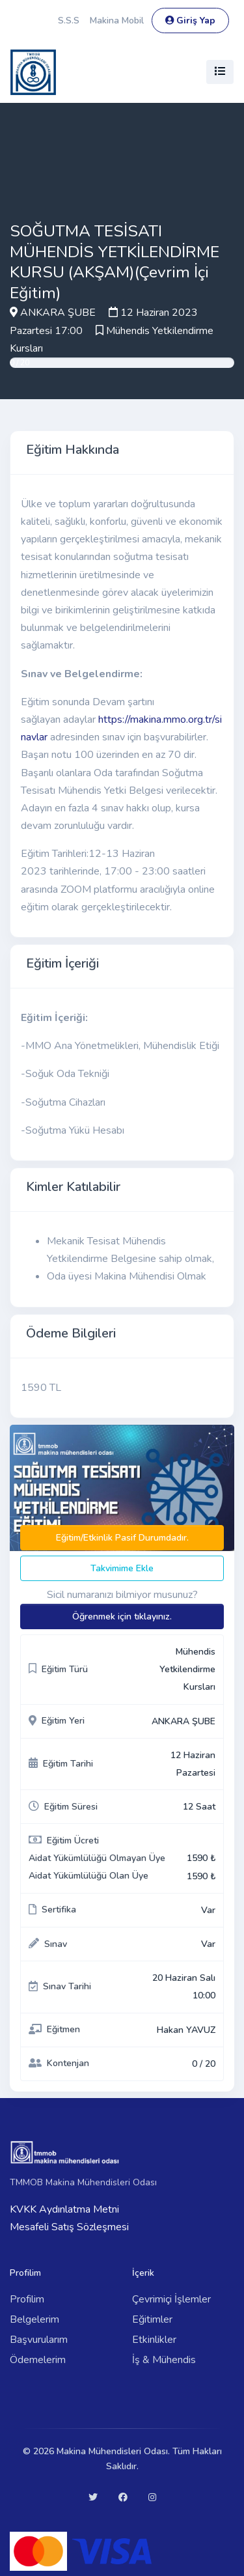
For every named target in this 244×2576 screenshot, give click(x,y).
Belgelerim (34, 2319)
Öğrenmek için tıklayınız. (122, 1616)
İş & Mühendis (164, 2360)
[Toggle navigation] (220, 72)
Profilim (27, 2299)
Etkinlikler (154, 2339)
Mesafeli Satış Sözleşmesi (69, 2227)
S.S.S (68, 20)
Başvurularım (39, 2339)
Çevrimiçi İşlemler (171, 2299)
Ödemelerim (38, 2360)
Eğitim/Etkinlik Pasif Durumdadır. (122, 1538)
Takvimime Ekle (122, 1568)
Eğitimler (152, 2319)
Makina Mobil (117, 20)
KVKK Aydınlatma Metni (64, 2209)
